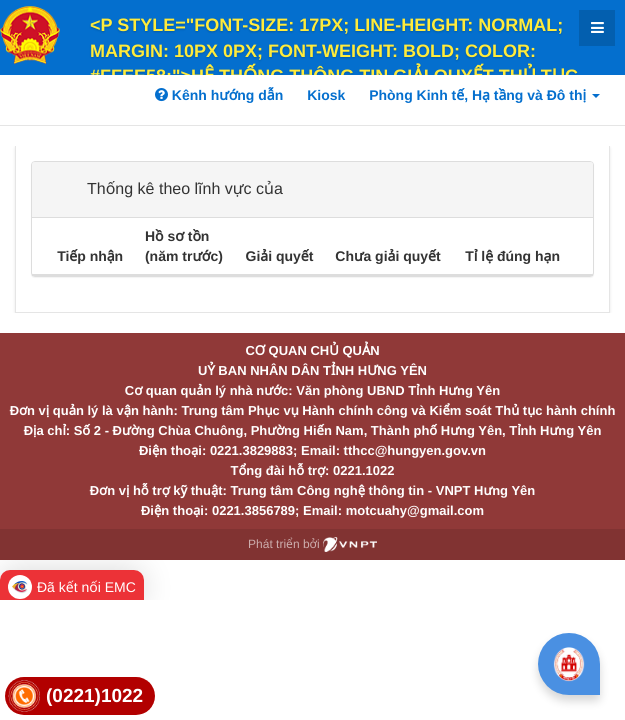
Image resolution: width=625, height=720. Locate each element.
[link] (80, 696)
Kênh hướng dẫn (219, 95)
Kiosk (326, 95)
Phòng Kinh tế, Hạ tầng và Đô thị (484, 95)
